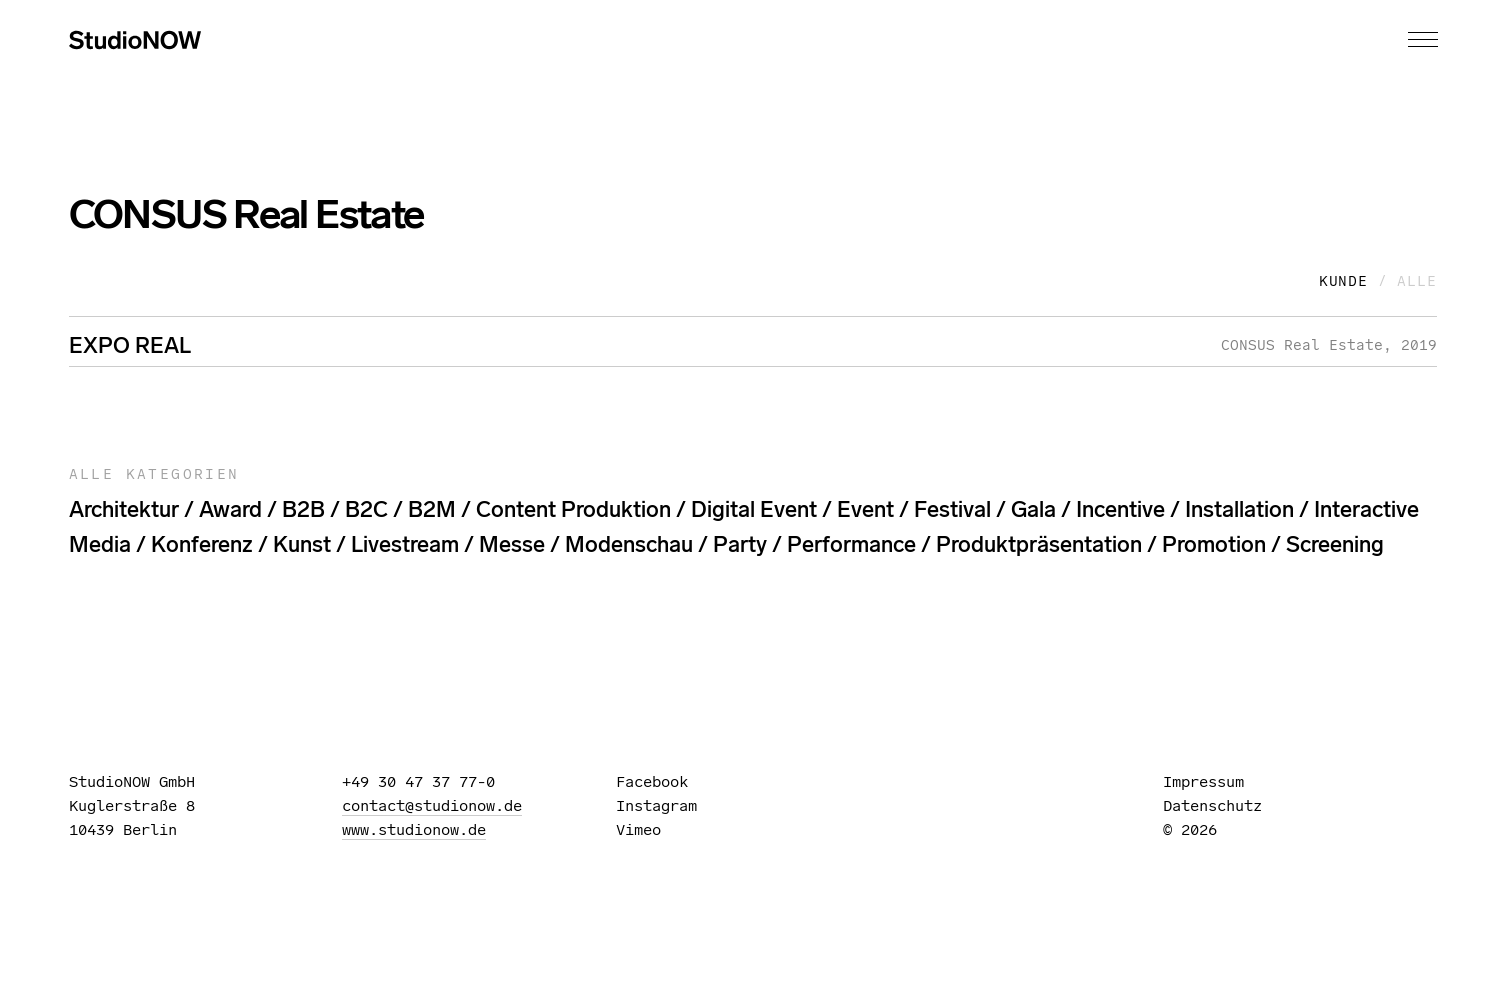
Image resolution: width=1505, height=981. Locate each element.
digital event (754, 509)
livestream (405, 544)
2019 (1419, 345)
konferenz (202, 544)
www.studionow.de (414, 829)
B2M (432, 509)
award (230, 509)
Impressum (1203, 781)
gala (1033, 509)
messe (512, 544)
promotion (1214, 544)
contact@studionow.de (432, 805)
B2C (366, 509)
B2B (303, 509)
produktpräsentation (1039, 544)
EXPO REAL (130, 345)
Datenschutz (1212, 805)
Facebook (661, 781)
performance (851, 544)
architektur (124, 509)
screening (1335, 544)
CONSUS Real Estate (1302, 345)
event (865, 509)
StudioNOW (135, 40)
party (740, 544)
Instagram (665, 805)
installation (1239, 509)
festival (952, 509)
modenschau (629, 544)
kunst (302, 544)
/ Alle (1407, 281)
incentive (1120, 509)
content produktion (573, 509)
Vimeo (647, 829)
